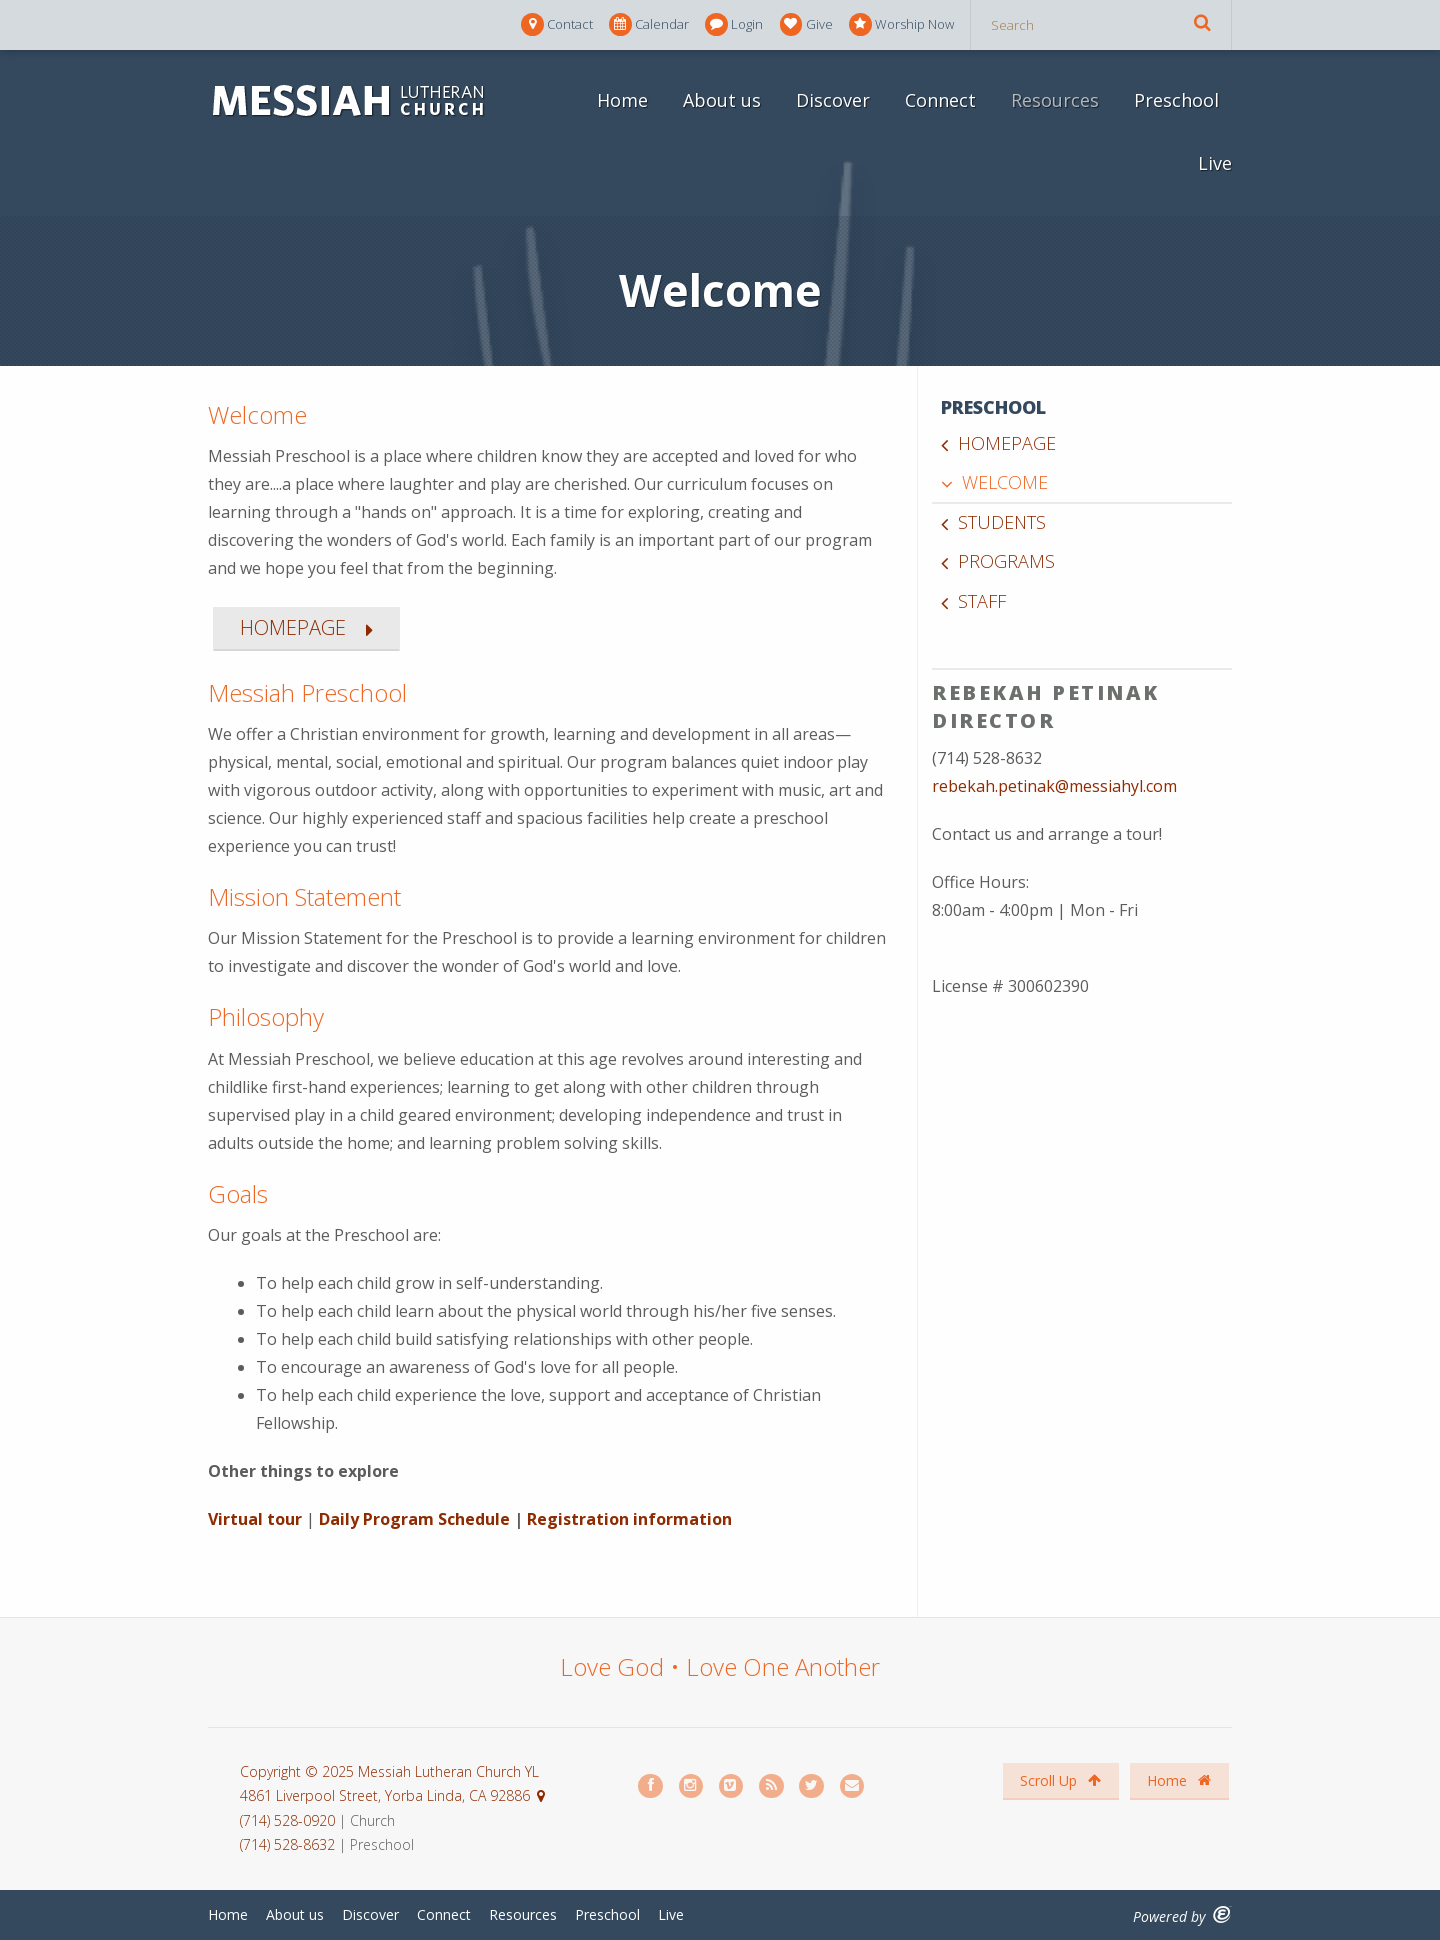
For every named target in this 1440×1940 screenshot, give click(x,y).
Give (806, 24)
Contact (557, 24)
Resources (1055, 100)
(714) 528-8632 (287, 1844)
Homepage (1007, 443)
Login (734, 24)
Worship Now (901, 24)
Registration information (629, 1519)
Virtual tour (257, 1519)
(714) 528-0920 (289, 1820)
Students (1002, 522)
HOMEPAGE (293, 627)
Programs (1006, 561)
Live (1215, 163)
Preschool (1176, 100)
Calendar (649, 24)
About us (722, 100)
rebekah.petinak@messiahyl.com (1054, 786)
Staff (982, 601)
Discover (833, 100)
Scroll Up (1060, 1780)
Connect (940, 100)
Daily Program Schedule (414, 1519)
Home (622, 100)
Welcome (1005, 482)
